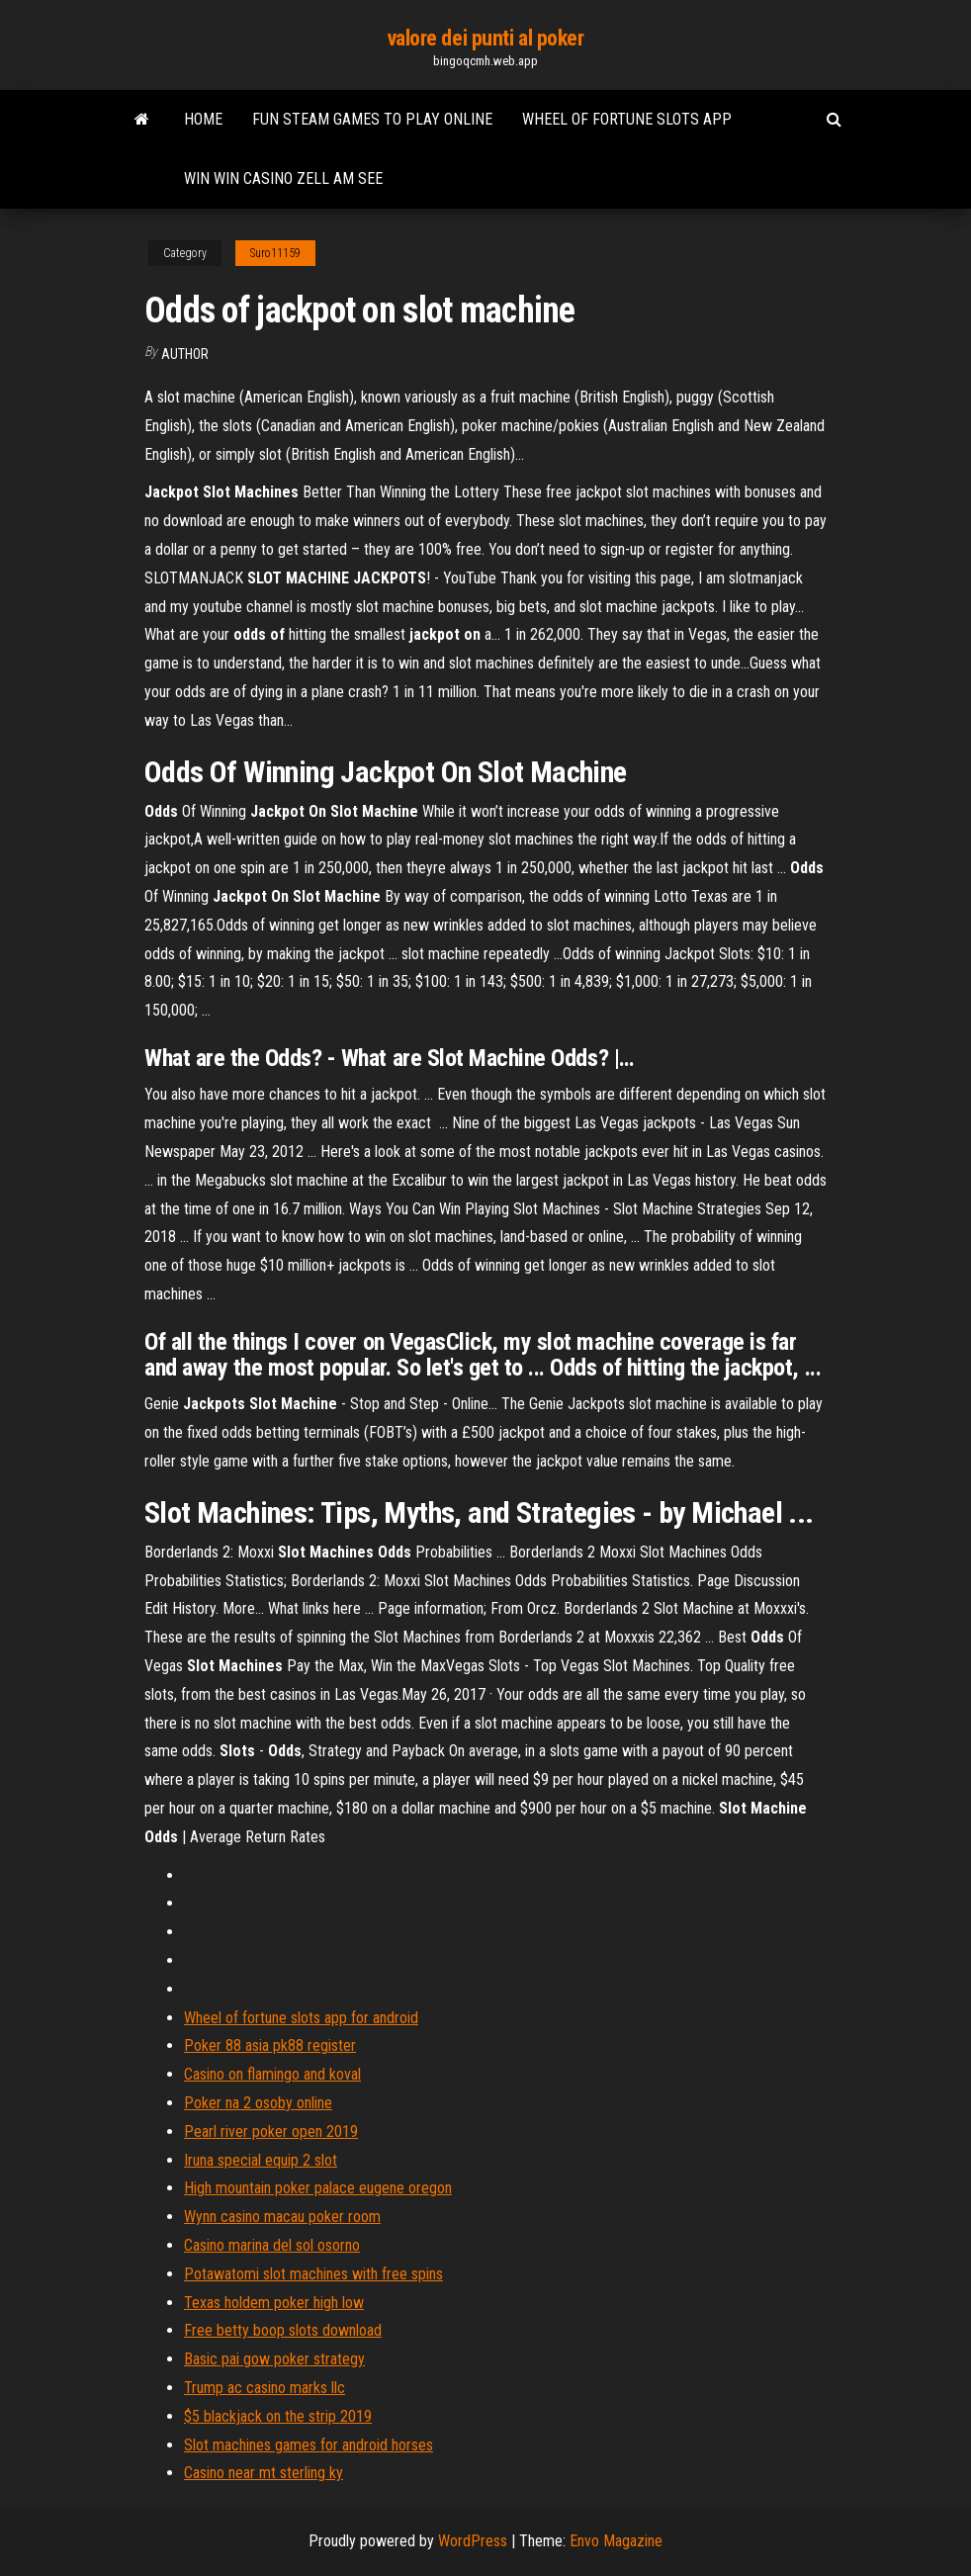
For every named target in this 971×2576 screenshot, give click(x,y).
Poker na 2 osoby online (258, 2102)
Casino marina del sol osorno (272, 2245)
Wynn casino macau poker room (282, 2216)
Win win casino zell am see (283, 178)
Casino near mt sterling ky (263, 2472)
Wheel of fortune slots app (627, 119)
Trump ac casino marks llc (264, 2387)
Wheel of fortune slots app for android (301, 2017)
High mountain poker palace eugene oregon (318, 2187)
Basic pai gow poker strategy (274, 2359)
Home (203, 119)
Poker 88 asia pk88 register (270, 2045)
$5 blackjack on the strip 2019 (278, 2416)
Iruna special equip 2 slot (260, 2160)
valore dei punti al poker (486, 38)
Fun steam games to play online (372, 119)
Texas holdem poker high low (274, 2302)
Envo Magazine (616, 2541)
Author (185, 354)
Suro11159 (275, 253)
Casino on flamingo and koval (272, 2074)
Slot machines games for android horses (308, 2445)
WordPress (472, 2541)
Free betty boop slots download (283, 2330)
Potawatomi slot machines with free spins (313, 2274)
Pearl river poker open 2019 (271, 2131)
